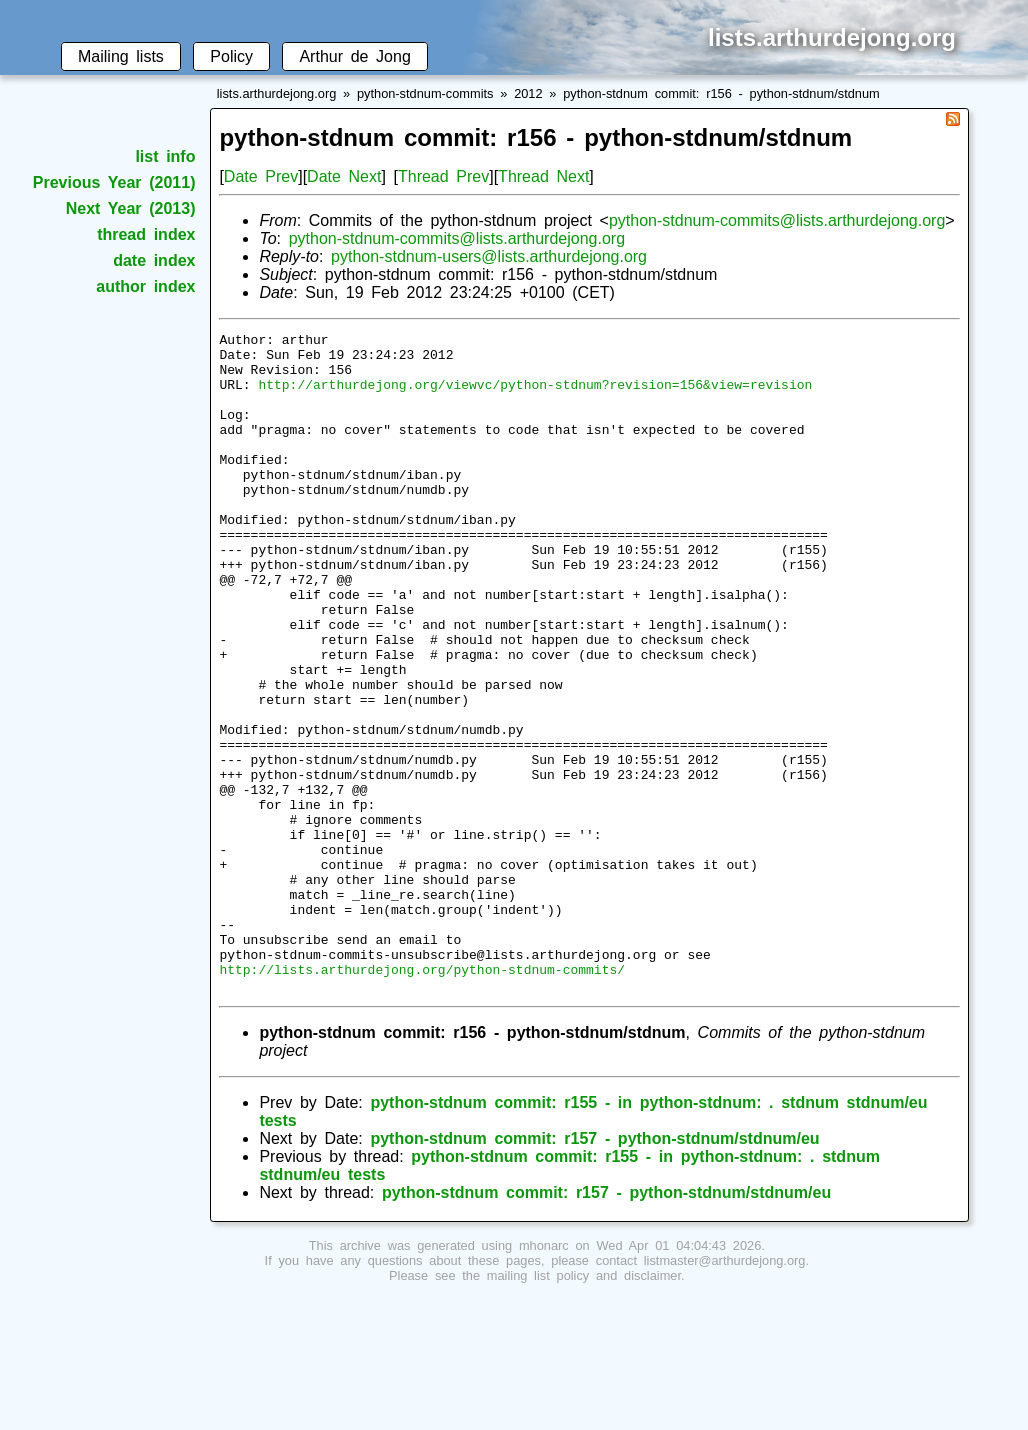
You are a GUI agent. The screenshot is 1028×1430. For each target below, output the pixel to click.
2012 (528, 93)
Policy (231, 56)
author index (145, 286)
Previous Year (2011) (114, 182)
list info (165, 156)
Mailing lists (121, 56)
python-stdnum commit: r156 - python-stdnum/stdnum (721, 93)
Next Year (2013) (131, 208)
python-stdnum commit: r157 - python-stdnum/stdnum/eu (594, 1270)
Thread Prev (443, 176)
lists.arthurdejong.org (277, 93)
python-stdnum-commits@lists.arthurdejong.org (777, 220)
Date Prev (261, 176)
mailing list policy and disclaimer (584, 1407)
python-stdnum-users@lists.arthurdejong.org (489, 256)
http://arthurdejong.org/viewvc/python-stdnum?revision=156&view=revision (535, 396)
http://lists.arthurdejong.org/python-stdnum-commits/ (422, 1098)
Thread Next (543, 176)
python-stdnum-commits (425, 93)
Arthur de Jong (354, 56)
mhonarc (544, 1377)
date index (154, 260)
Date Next (344, 176)
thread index (146, 234)
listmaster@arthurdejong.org (725, 1392)
